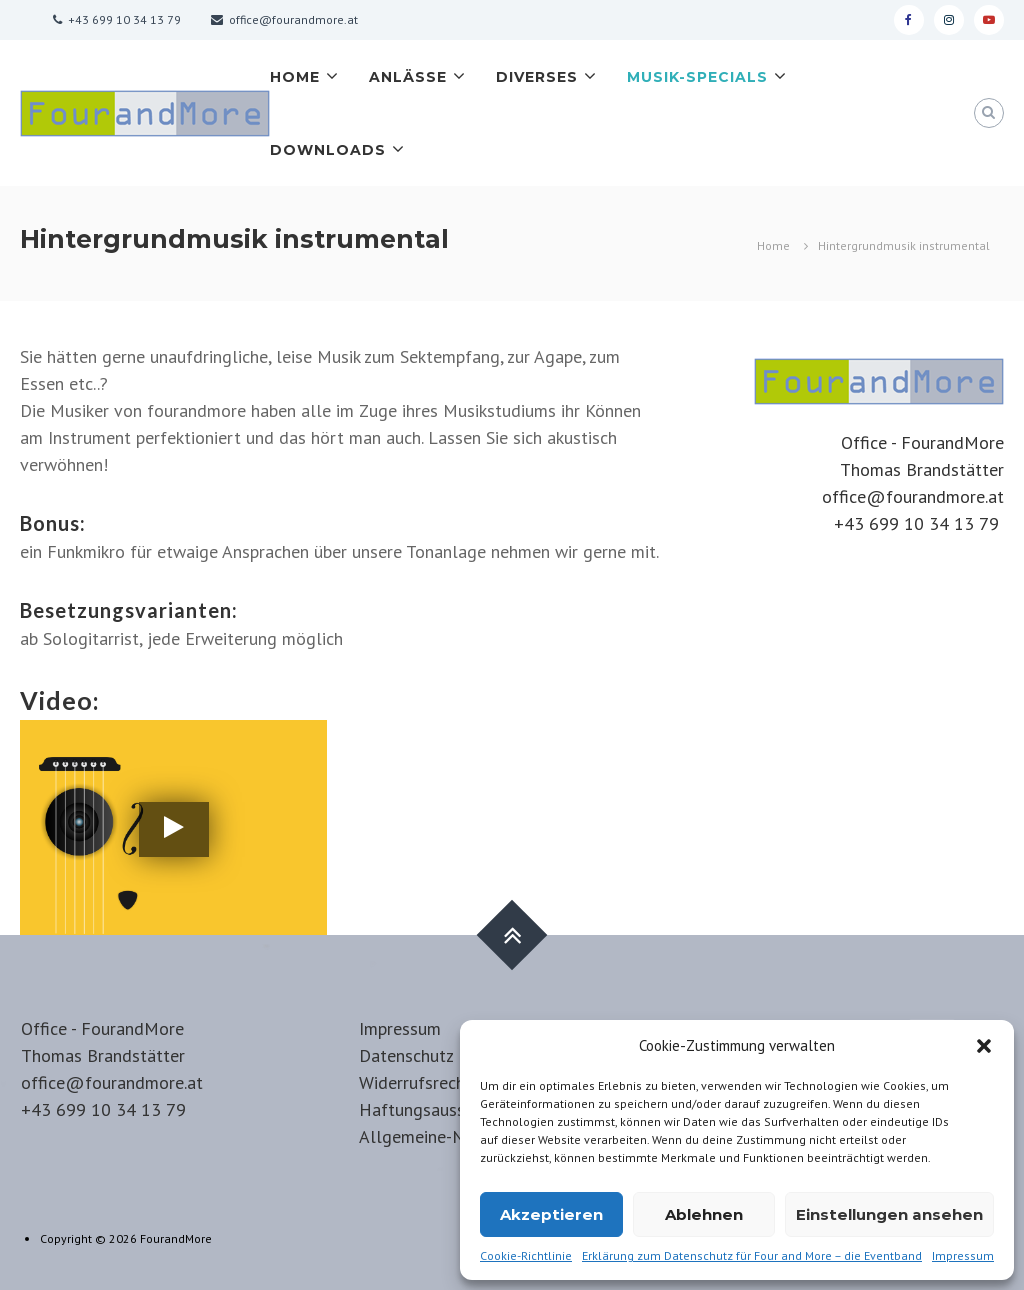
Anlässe (408, 77)
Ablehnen (704, 1214)
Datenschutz (406, 1055)
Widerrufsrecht (415, 1082)
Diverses (537, 77)
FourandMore (176, 1238)
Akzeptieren (551, 1214)
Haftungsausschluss (436, 1109)
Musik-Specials (697, 77)
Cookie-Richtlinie (526, 1255)
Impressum (963, 1255)
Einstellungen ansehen (889, 1214)
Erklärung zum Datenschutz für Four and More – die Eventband (752, 1255)
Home (295, 77)
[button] (984, 1046)
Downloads (328, 150)
